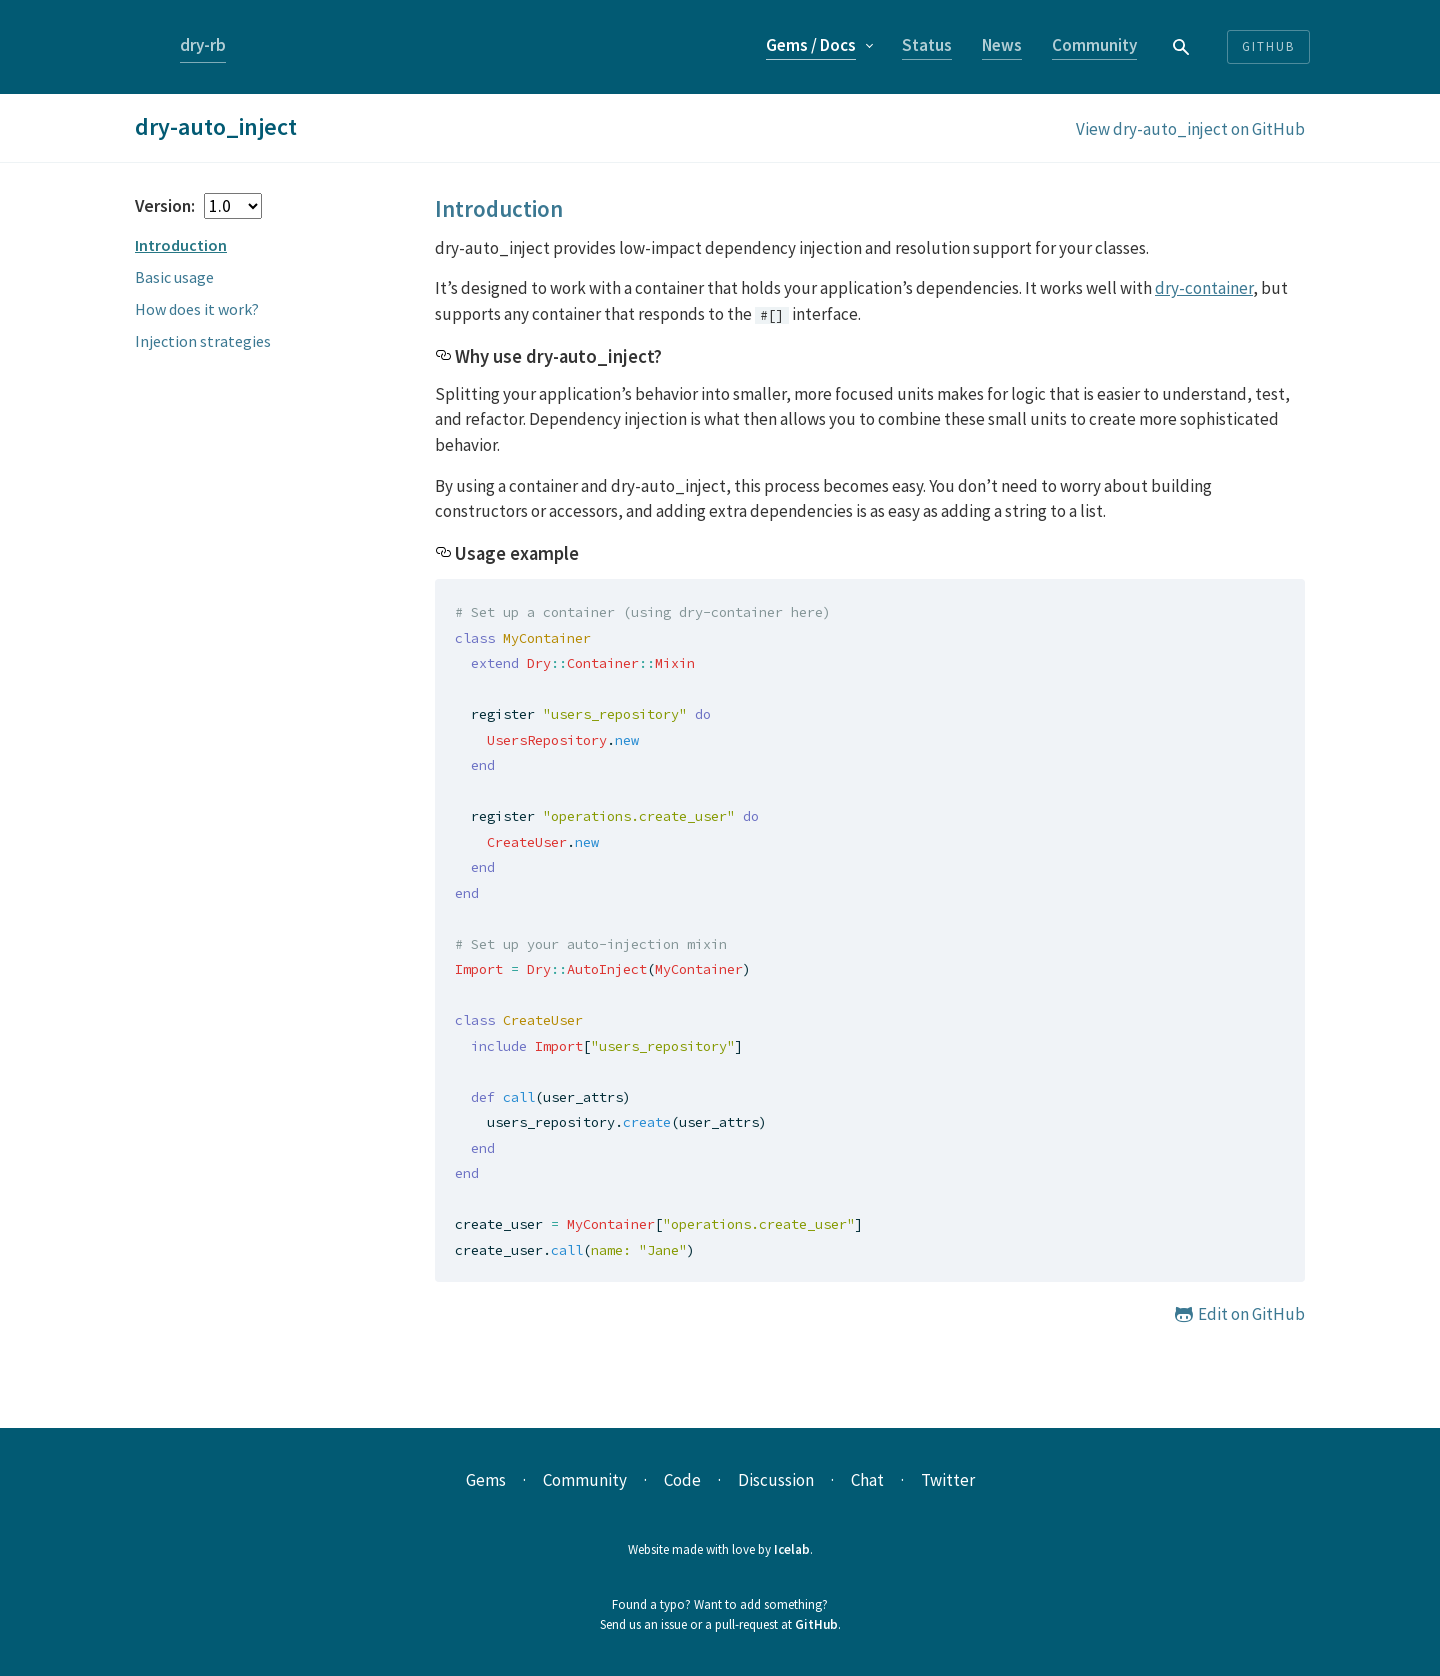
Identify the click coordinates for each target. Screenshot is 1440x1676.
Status (927, 45)
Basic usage (174, 277)
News (1002, 45)
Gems (811, 45)
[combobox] (1182, 46)
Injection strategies (203, 341)
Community (1094, 45)
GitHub (816, 1624)
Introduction (181, 245)
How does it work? (197, 309)
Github (1268, 46)
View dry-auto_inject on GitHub (1190, 129)
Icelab (792, 1549)
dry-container (1204, 288)
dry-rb (203, 45)
